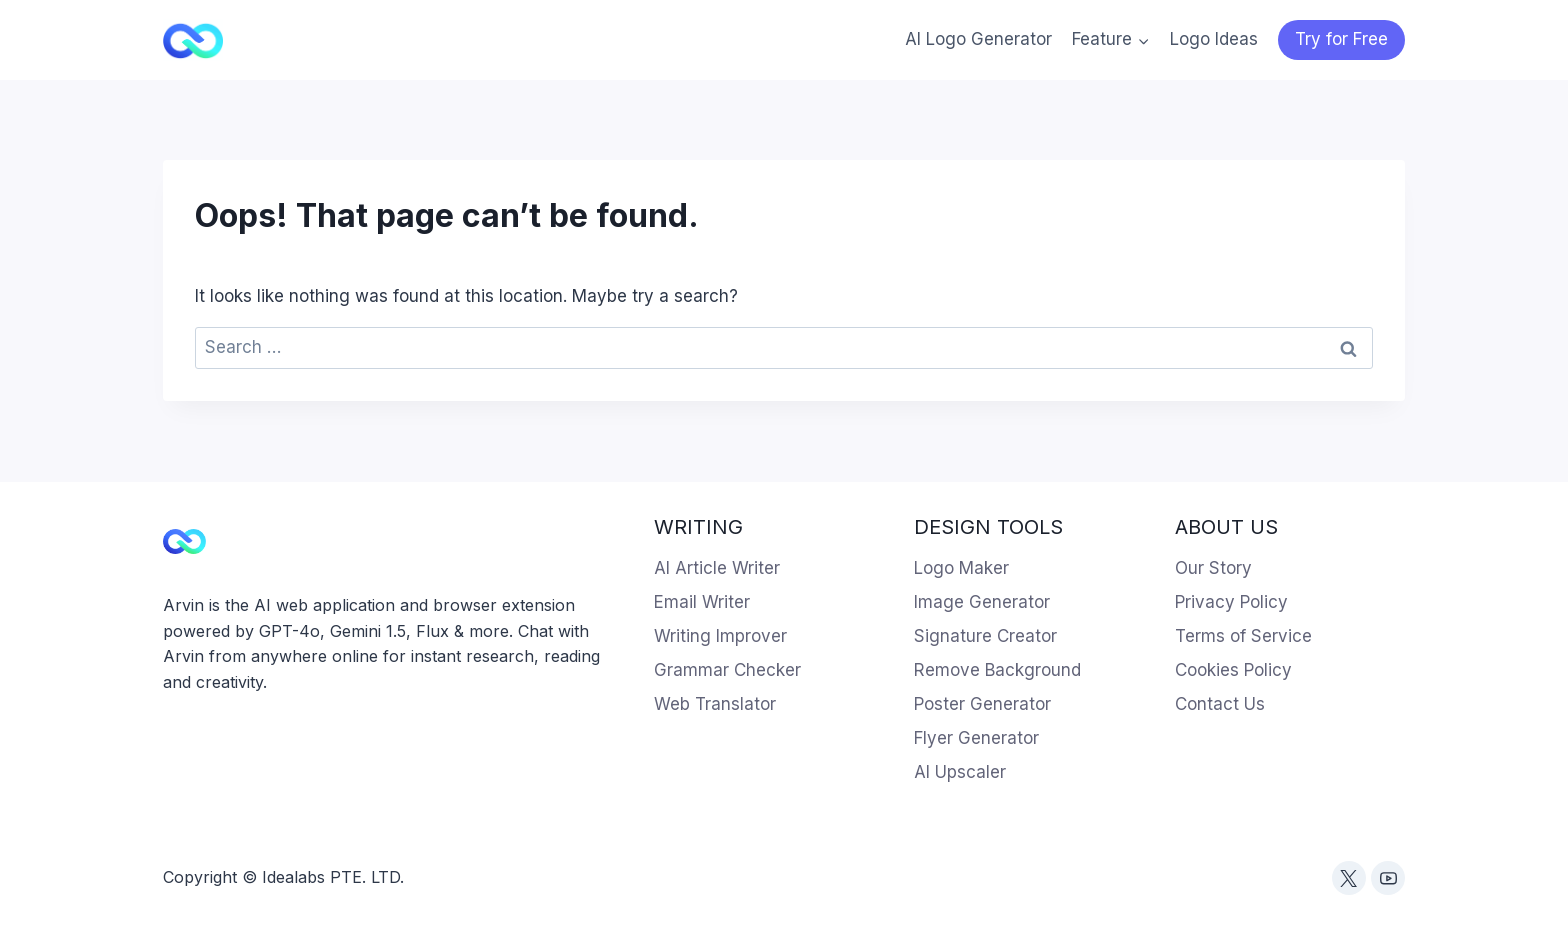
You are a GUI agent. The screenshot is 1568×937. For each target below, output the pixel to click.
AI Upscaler (960, 772)
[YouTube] (1388, 878)
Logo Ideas (1214, 39)
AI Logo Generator (978, 39)
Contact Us (1220, 704)
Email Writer (702, 602)
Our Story (1213, 568)
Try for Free (1341, 39)
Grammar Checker (727, 670)
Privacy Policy (1231, 602)
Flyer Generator (976, 738)
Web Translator (715, 704)
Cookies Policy (1233, 670)
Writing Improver (720, 636)
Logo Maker (961, 568)
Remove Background (997, 670)
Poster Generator (982, 704)
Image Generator (982, 602)
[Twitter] (1349, 878)
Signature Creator (985, 636)
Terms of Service (1243, 636)
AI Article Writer (717, 568)
